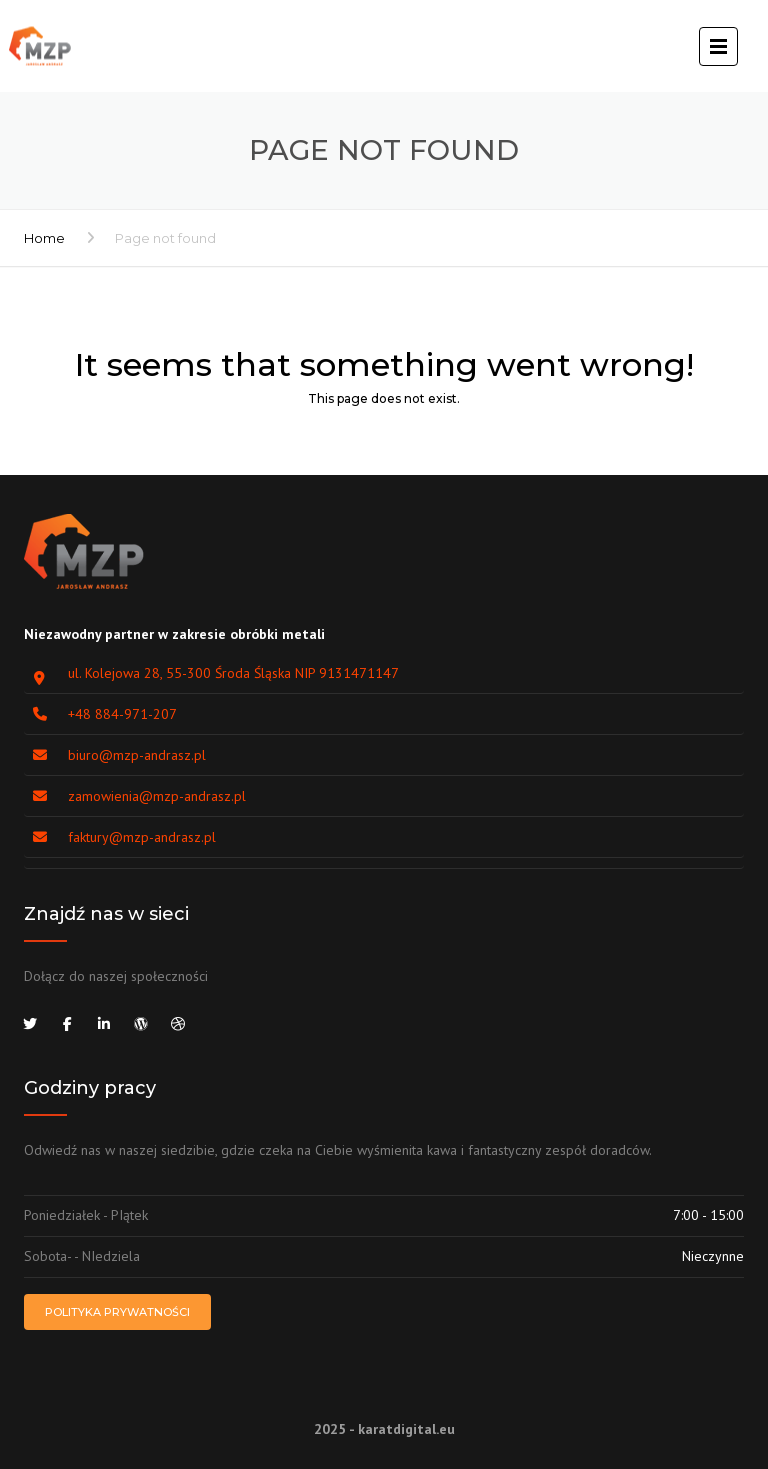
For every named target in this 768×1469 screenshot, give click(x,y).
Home (44, 238)
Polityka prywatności (117, 1312)
